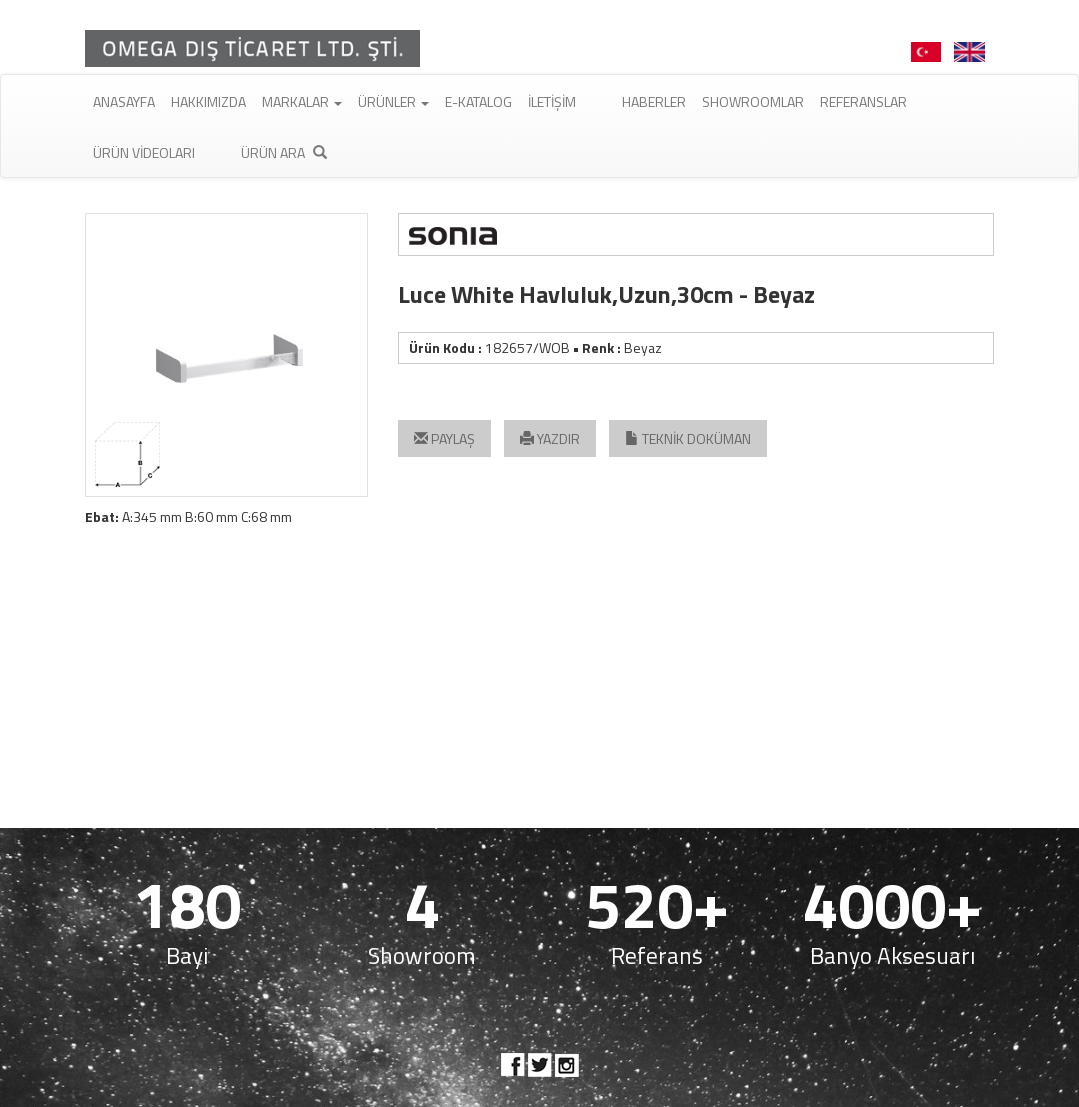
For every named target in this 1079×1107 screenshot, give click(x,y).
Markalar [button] (302, 101)
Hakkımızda (208, 101)
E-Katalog (478, 101)
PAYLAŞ (444, 438)
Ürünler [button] (393, 101)
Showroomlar (753, 101)
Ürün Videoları (144, 152)
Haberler (654, 101)
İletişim (552, 101)
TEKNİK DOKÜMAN (688, 438)
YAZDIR (550, 438)
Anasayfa (124, 101)
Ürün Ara (284, 152)
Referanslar (863, 101)
